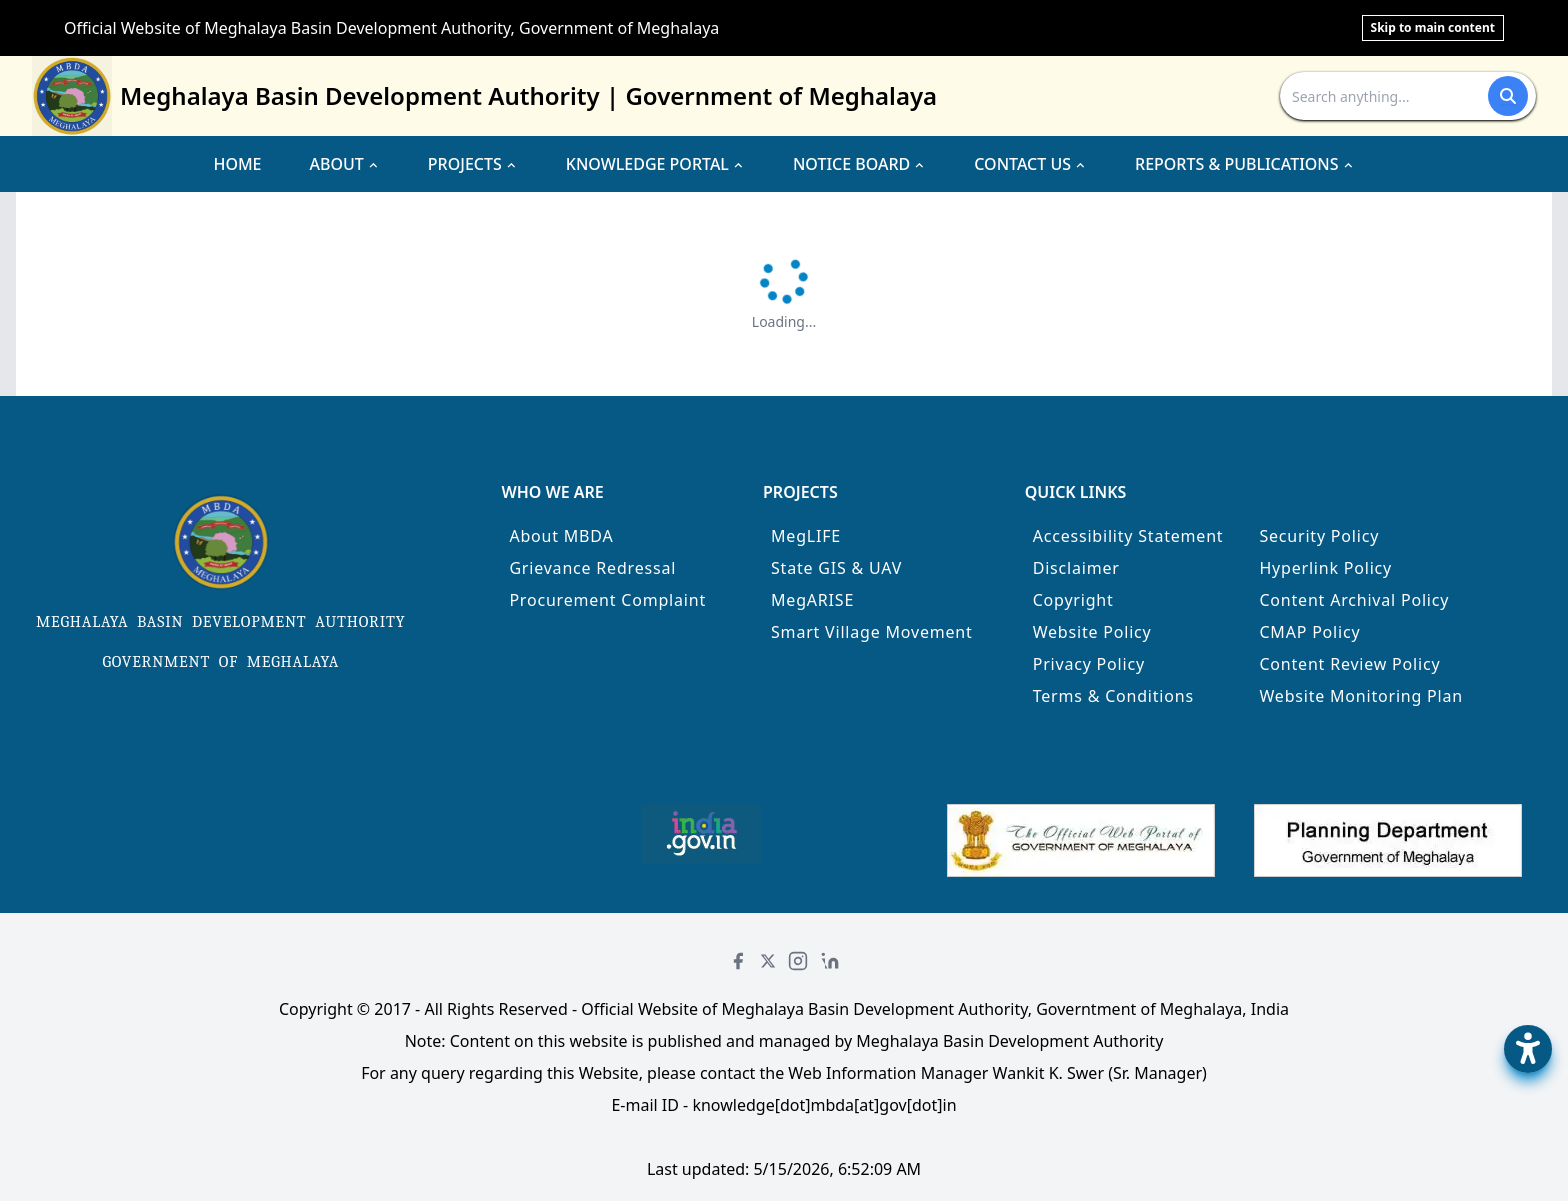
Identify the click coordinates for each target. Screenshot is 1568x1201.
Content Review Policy (1349, 664)
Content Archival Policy (1354, 600)
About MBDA (561, 536)
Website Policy (1092, 632)
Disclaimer (1076, 568)
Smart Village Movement (872, 632)
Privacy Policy (1089, 664)
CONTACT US (1030, 164)
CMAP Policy (1309, 632)
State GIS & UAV (836, 568)
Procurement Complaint (607, 600)
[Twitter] (768, 961)
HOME (237, 164)
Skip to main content (1433, 27)
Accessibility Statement (1128, 536)
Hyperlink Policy (1325, 568)
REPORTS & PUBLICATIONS (1245, 164)
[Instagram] (798, 961)
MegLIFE (806, 536)
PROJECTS (473, 164)
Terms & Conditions (1113, 696)
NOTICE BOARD (859, 164)
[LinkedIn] (830, 961)
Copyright (1073, 600)
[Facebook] (738, 961)
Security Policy (1319, 536)
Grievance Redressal (592, 568)
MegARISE (812, 600)
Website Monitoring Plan (1361, 696)
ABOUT (345, 164)
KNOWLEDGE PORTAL (655, 164)
